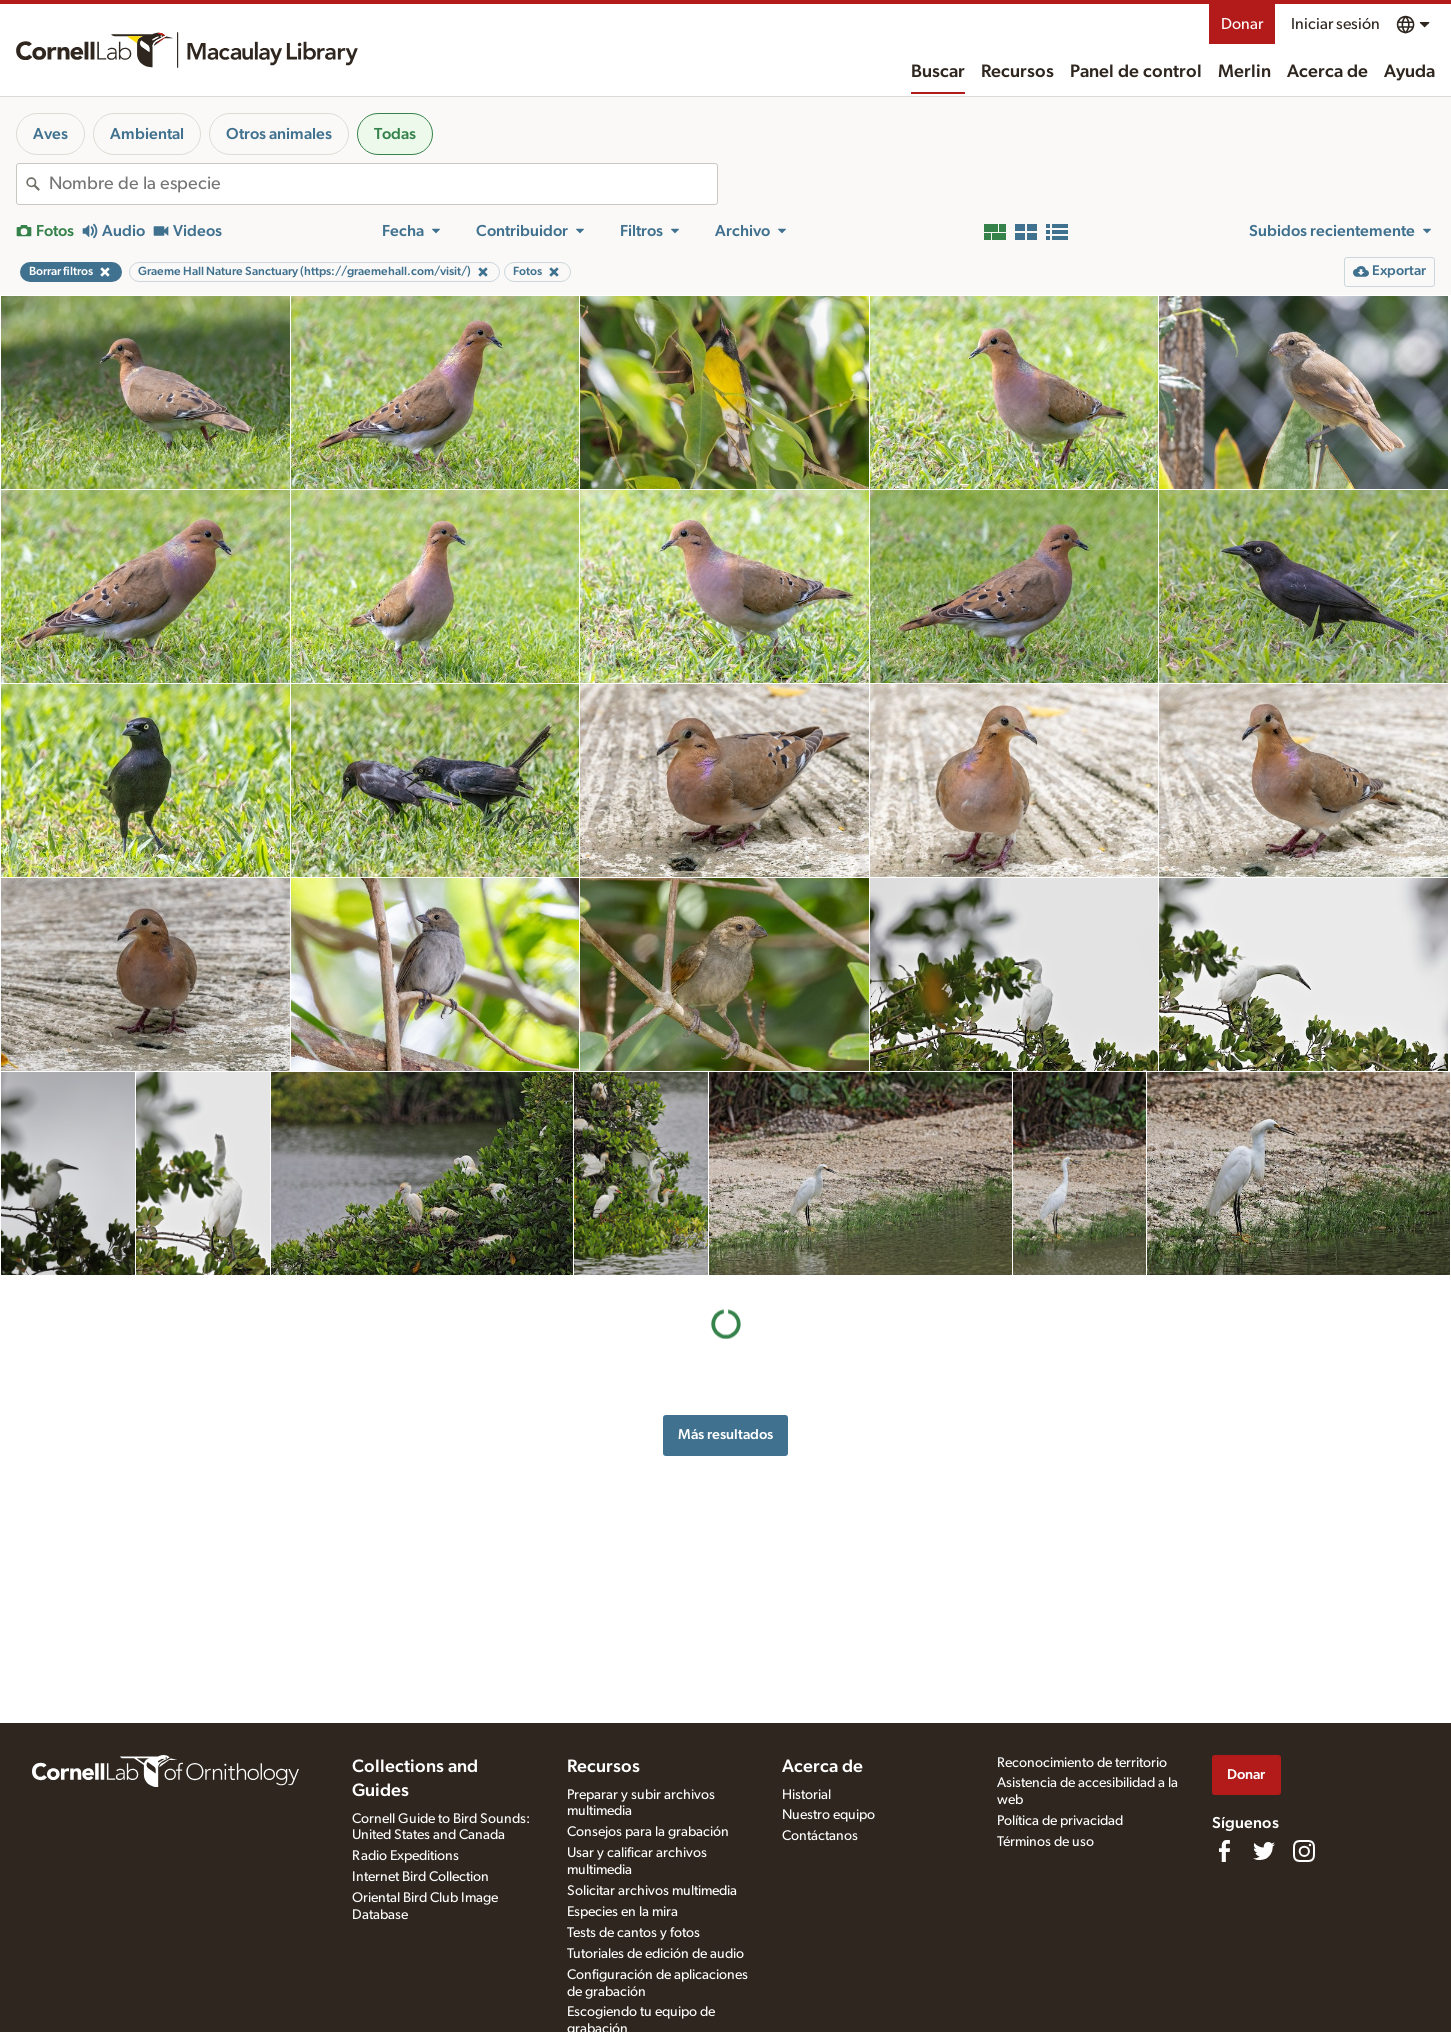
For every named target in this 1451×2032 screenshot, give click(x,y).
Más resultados (725, 1434)
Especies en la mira (622, 1912)
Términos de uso (1045, 1842)
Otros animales (279, 134)
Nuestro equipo (828, 1815)
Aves (50, 134)
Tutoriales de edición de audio (655, 1954)
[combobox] (383, 184)
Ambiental (147, 134)
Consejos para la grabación (648, 1832)
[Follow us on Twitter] (1264, 1851)
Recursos (1017, 72)
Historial (806, 1795)
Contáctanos (820, 1836)
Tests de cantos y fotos (633, 1933)
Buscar (938, 72)
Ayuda (1409, 72)
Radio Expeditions (405, 1856)
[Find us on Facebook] (1224, 1851)
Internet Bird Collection (420, 1877)
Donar (1242, 24)
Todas (395, 134)
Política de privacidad (1060, 1821)
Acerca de (1327, 72)
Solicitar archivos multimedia (652, 1891)
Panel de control (1136, 72)
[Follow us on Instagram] (1304, 1851)
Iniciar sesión (1335, 24)
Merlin (1244, 72)
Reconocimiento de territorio (1082, 1763)
